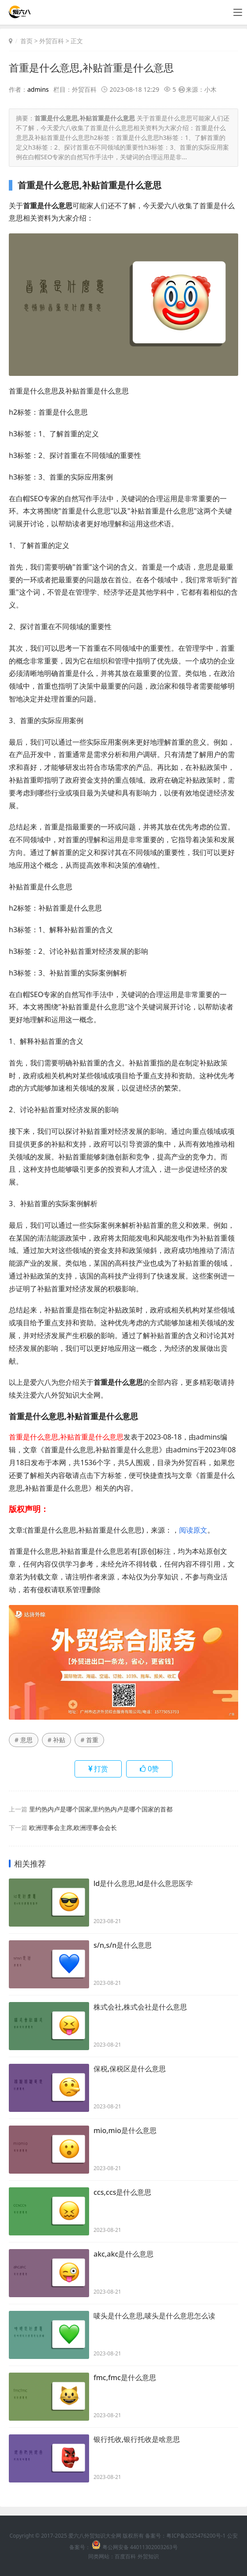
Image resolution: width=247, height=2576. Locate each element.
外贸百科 (51, 41)
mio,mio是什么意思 (125, 2131)
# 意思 (24, 1739)
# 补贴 (57, 1739)
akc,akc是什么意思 (123, 2255)
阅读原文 (193, 1530)
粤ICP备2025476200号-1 (195, 2535)
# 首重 (89, 1739)
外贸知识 (148, 2556)
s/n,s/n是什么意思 (123, 1946)
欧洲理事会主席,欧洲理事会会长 (73, 1827)
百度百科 (125, 2556)
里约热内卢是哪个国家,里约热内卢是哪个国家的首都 (101, 1808)
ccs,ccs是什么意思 (122, 2193)
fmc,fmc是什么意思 (125, 2378)
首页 (26, 41)
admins (38, 89)
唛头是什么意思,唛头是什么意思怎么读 (154, 2316)
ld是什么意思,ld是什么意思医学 (143, 1884)
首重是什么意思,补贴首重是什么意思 (95, 67)
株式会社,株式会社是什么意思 (140, 2008)
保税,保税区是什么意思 (130, 2069)
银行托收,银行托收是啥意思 (137, 2440)
